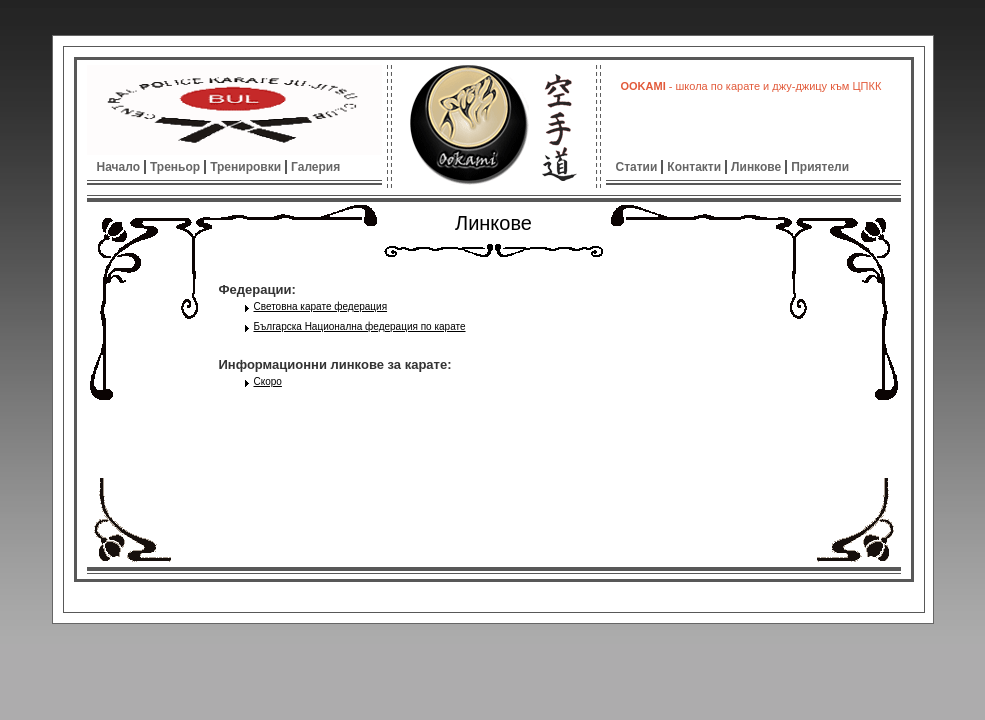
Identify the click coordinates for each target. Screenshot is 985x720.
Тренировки (245, 167)
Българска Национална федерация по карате (360, 326)
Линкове (756, 167)
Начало (118, 167)
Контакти (694, 167)
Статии (637, 167)
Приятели (820, 167)
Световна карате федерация (321, 306)
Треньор (175, 167)
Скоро (268, 381)
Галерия (315, 167)
